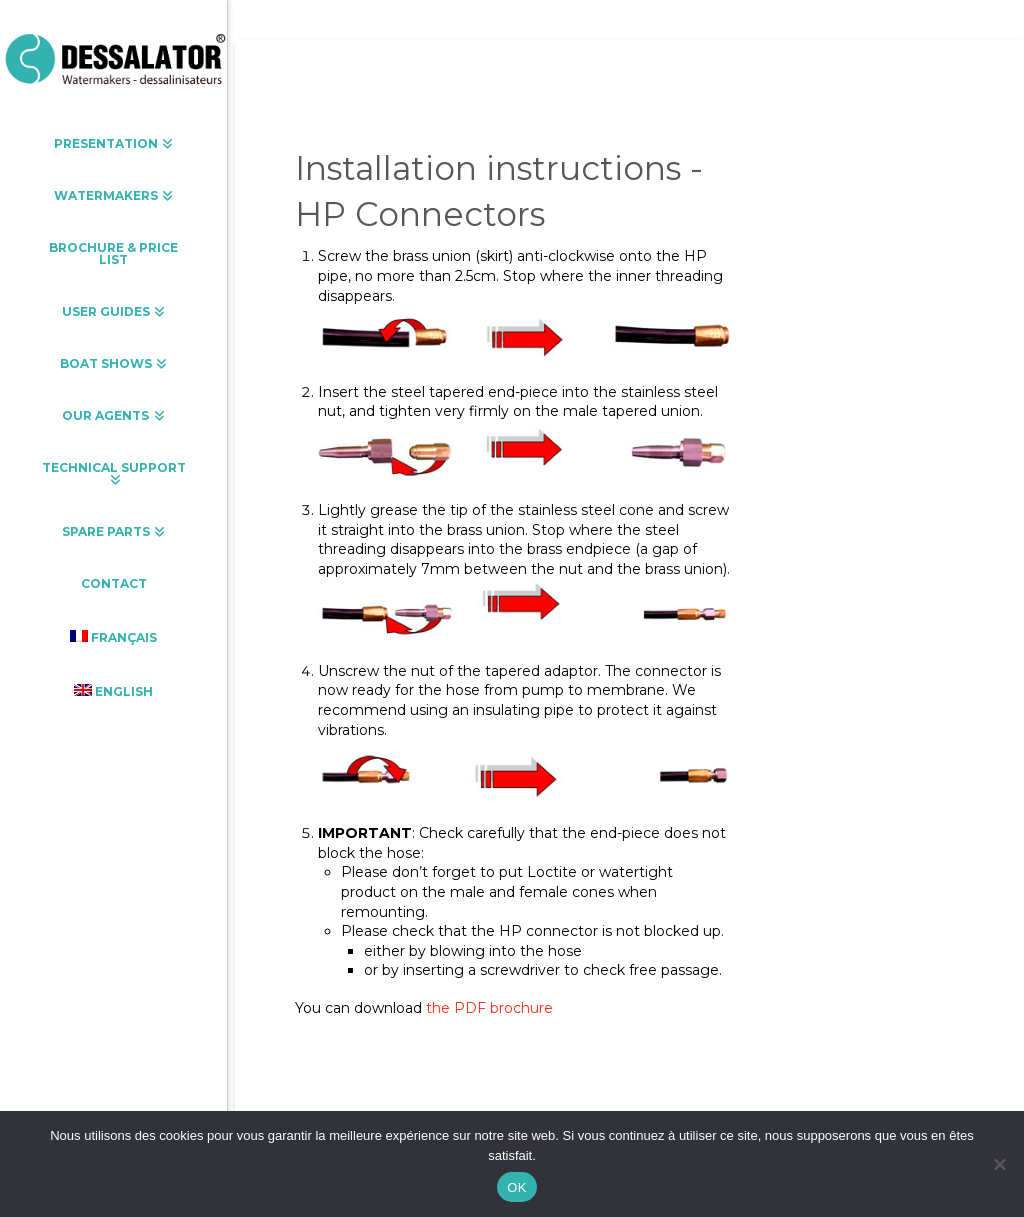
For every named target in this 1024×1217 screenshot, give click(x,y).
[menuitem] (113, 637)
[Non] (999, 1164)
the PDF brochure (489, 1008)
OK (516, 1187)
